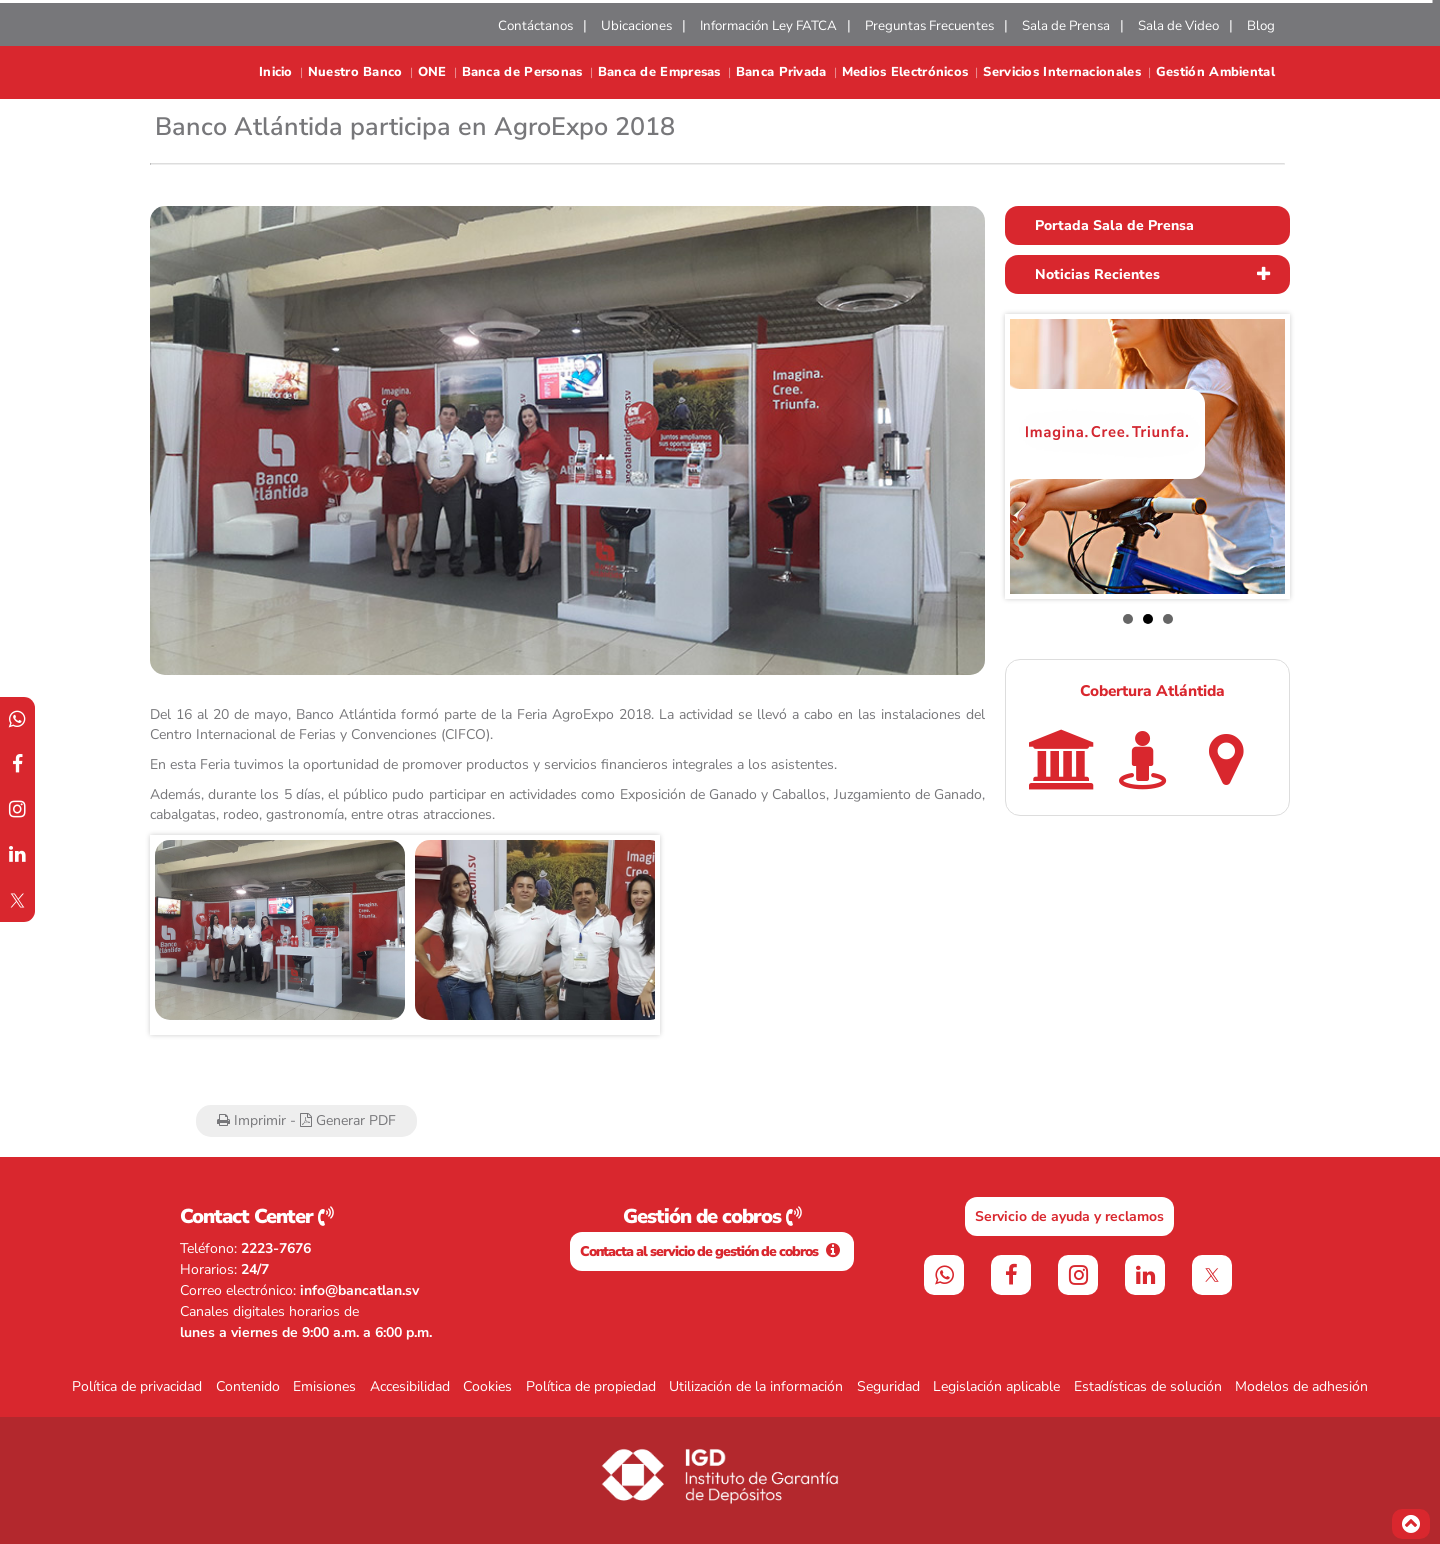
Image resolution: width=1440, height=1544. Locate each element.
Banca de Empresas (659, 72)
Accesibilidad (410, 1386)
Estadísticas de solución (1148, 1386)
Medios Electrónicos (905, 72)
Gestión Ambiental (1215, 72)
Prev (181, 935)
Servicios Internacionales (1062, 72)
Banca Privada (781, 72)
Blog (1261, 26)
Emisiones (324, 1386)
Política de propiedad (591, 1386)
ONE (432, 72)
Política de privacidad (137, 1386)
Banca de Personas (522, 72)
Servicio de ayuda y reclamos (1069, 1216)
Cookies (487, 1386)
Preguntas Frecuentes (929, 26)
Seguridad (888, 1386)
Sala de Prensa (1066, 26)
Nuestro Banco (355, 72)
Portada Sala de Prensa (1114, 225)
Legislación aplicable (996, 1386)
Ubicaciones (636, 26)
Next (629, 935)
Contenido (248, 1386)
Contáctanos (535, 26)
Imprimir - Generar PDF (306, 1120)
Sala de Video (1178, 26)
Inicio (276, 72)
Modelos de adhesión (1301, 1386)
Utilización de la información (756, 1386)
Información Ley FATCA (768, 26)
